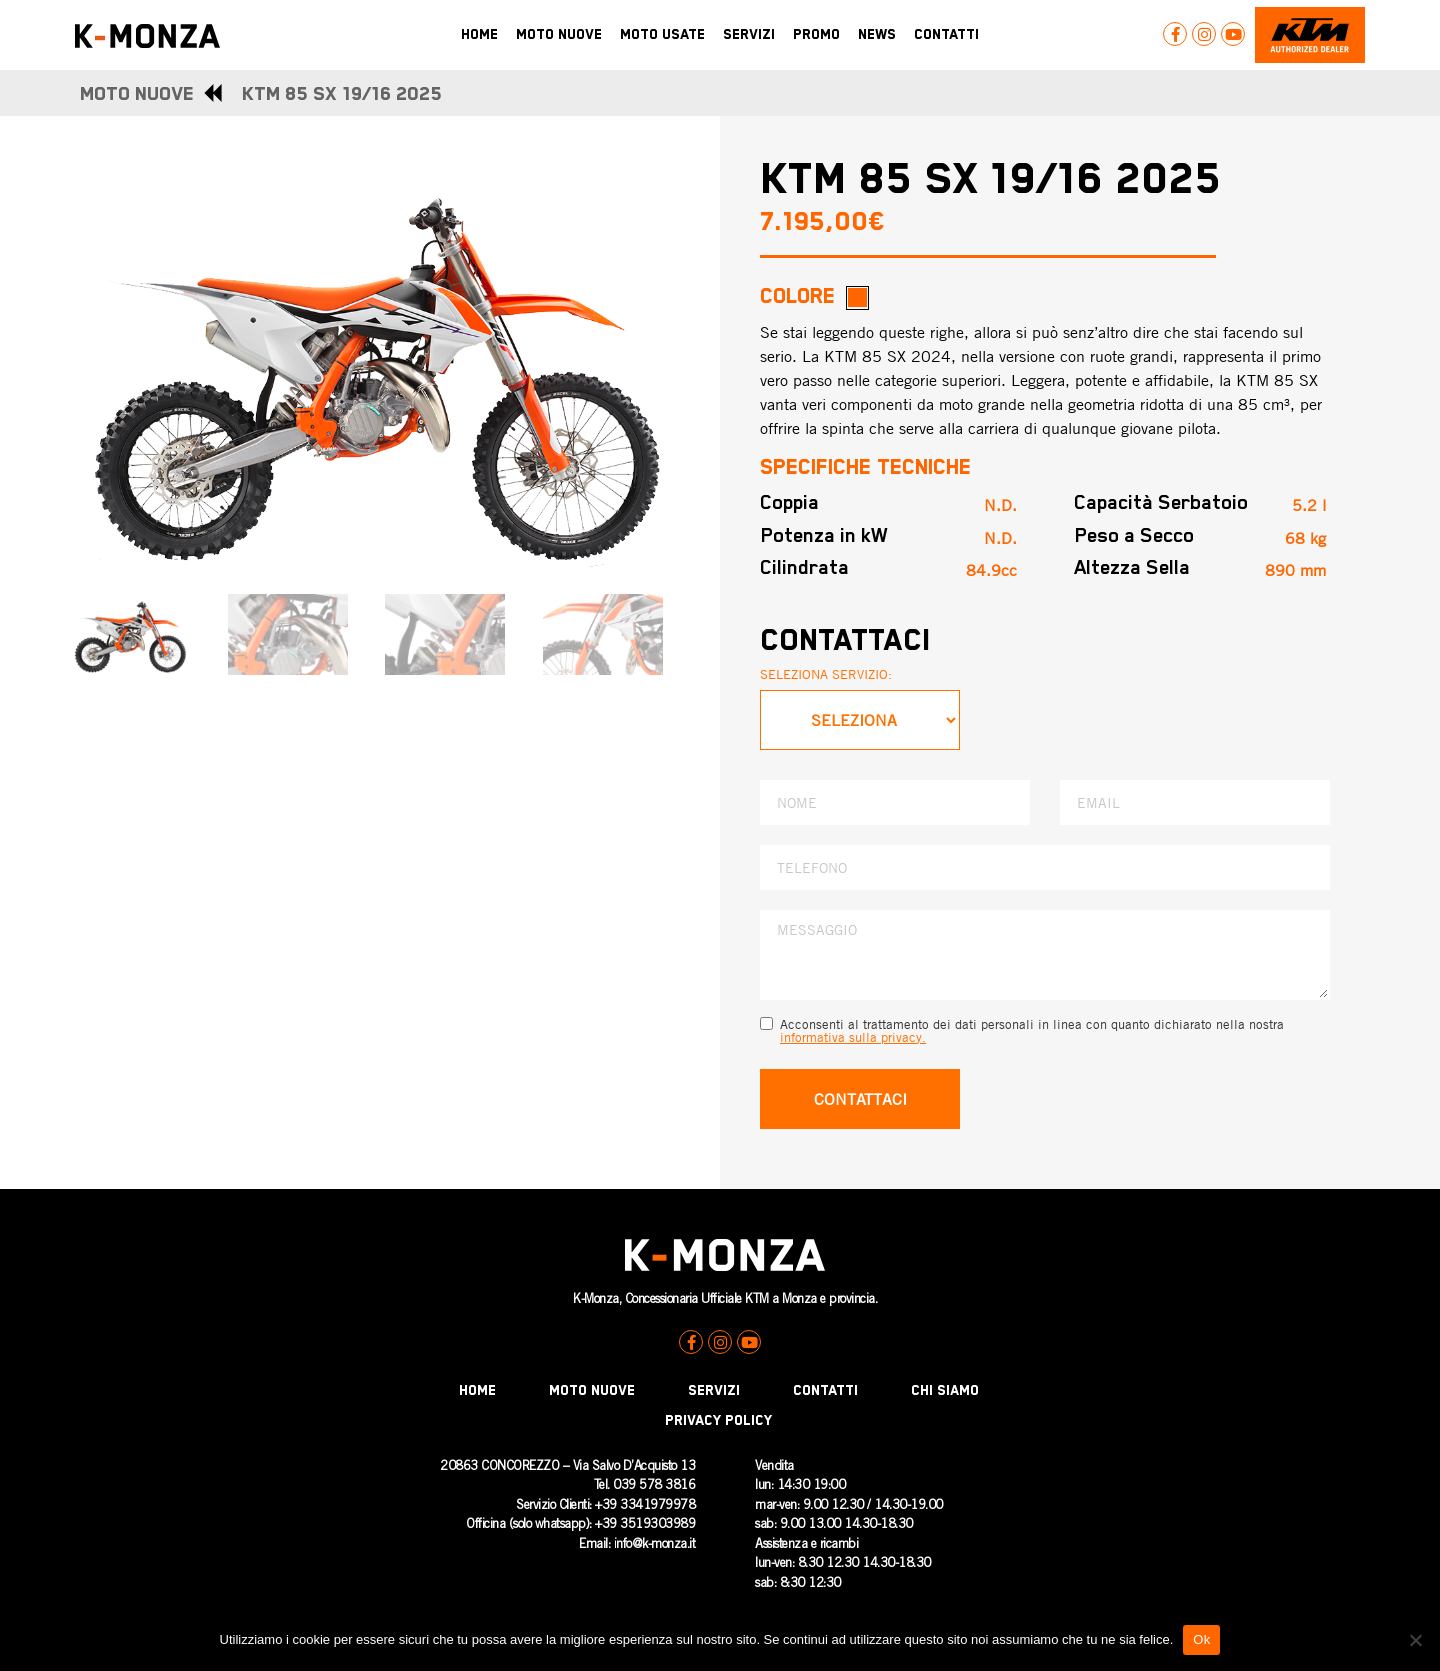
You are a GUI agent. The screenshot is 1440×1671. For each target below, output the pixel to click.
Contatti (825, 1391)
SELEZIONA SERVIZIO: (826, 674)
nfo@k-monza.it (655, 1545)
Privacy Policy (718, 1421)
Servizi (714, 1391)
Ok (1201, 1639)
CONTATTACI (860, 1099)
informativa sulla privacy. (853, 1037)
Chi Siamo (945, 1391)
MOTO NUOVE (137, 94)
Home (477, 1391)
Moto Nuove (592, 1391)
